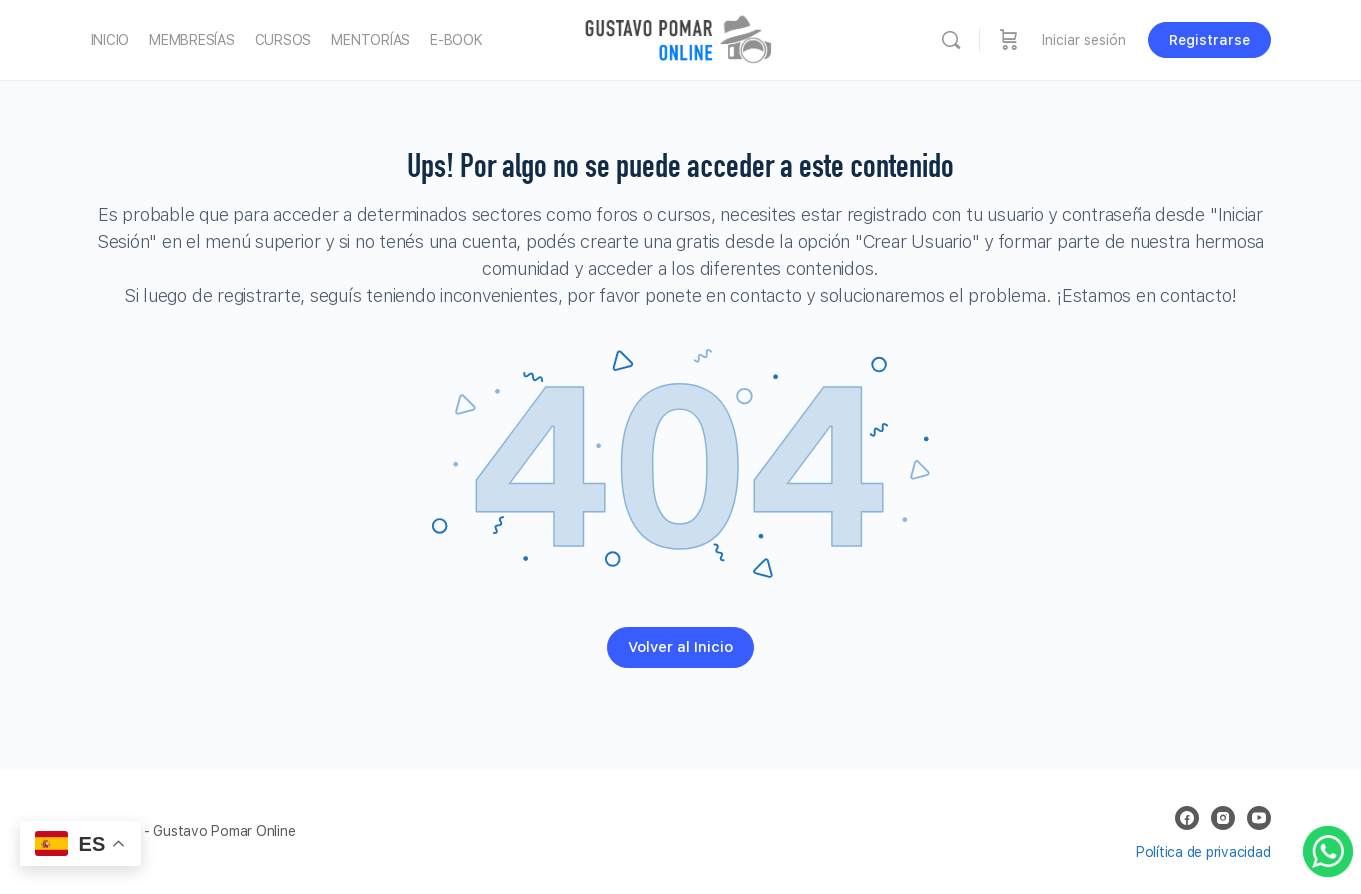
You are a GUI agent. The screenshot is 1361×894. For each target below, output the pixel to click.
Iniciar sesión (1084, 40)
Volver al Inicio (680, 647)
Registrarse (1209, 40)
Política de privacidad (1203, 852)
